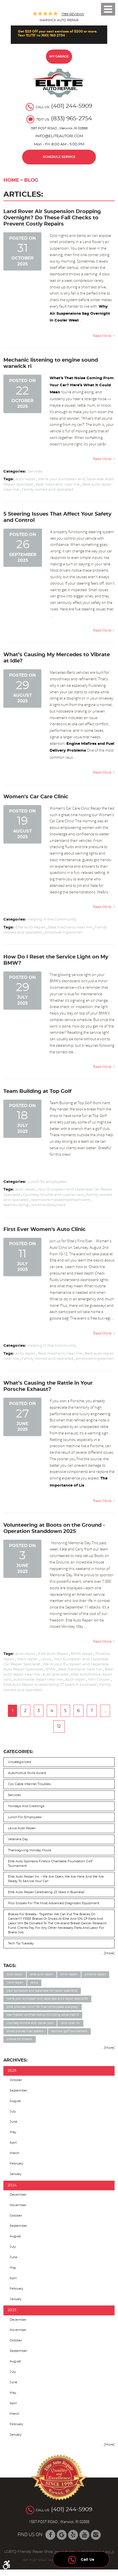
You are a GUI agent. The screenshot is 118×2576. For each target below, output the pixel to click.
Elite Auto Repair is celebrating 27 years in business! (49, 1685)
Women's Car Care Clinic (35, 796)
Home (11, 180)
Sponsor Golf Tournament (69, 2031)
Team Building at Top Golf (37, 1091)
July (13, 2111)
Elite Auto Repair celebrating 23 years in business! (46, 1892)
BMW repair (82, 1654)
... (105, 1711)
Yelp (73, 2535)
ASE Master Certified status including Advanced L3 (43, 2014)
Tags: (9, 1966)
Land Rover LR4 (70, 2023)
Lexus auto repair (22, 1828)
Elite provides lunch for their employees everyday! (42, 2007)
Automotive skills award (27, 1773)
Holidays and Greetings (26, 1806)
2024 (12, 2185)
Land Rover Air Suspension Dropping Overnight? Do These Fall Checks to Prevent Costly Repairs (52, 218)
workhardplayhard (48, 1205)
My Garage (59, 56)
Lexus (46, 1659)
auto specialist (55, 1674)
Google (62, 2535)
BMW (50, 1669)
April (13, 2142)
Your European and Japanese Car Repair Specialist (42, 1990)
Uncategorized (19, 1762)
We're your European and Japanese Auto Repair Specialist (47, 1998)
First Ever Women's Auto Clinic (44, 1229)
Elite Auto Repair (30, 927)
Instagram (96, 2535)
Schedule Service (59, 156)
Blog (31, 180)
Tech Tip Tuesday (21, 1943)
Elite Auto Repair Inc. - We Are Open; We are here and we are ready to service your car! (56, 1879)
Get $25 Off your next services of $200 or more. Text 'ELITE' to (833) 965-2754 (58, 33)
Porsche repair (95, 1974)
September (18, 2090)
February (16, 2163)
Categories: (18, 1752)
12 (59, 1726)
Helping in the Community (52, 919)
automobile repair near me (38, 1679)
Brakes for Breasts (19, 2039)
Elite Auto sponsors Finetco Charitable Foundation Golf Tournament (50, 1863)
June (13, 2121)
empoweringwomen (64, 932)
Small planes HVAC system (25, 2031)
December (18, 2194)
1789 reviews (73, 14)
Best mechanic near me (58, 484)
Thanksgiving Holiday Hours (29, 1850)
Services (35, 471)
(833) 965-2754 (71, 118)
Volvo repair (27, 1659)
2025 (12, 2071)
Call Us (81, 2558)
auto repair (25, 479)
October (16, 2080)
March (14, 2153)
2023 (12, 2310)
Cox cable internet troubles (29, 1784)
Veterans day (18, 1839)
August (15, 2101)
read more (102, 335)
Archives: (15, 2060)
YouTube (84, 2535)
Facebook (50, 2535)
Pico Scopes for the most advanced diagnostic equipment (53, 1903)
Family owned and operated (47, 490)
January (16, 2174)
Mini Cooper (99, 1679)
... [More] (108, 1953)
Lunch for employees (47, 1182)
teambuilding (16, 1205)
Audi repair (75, 1679)
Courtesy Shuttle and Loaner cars (53, 1195)
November (18, 2205)
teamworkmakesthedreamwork (60, 1200)
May (13, 2132)
